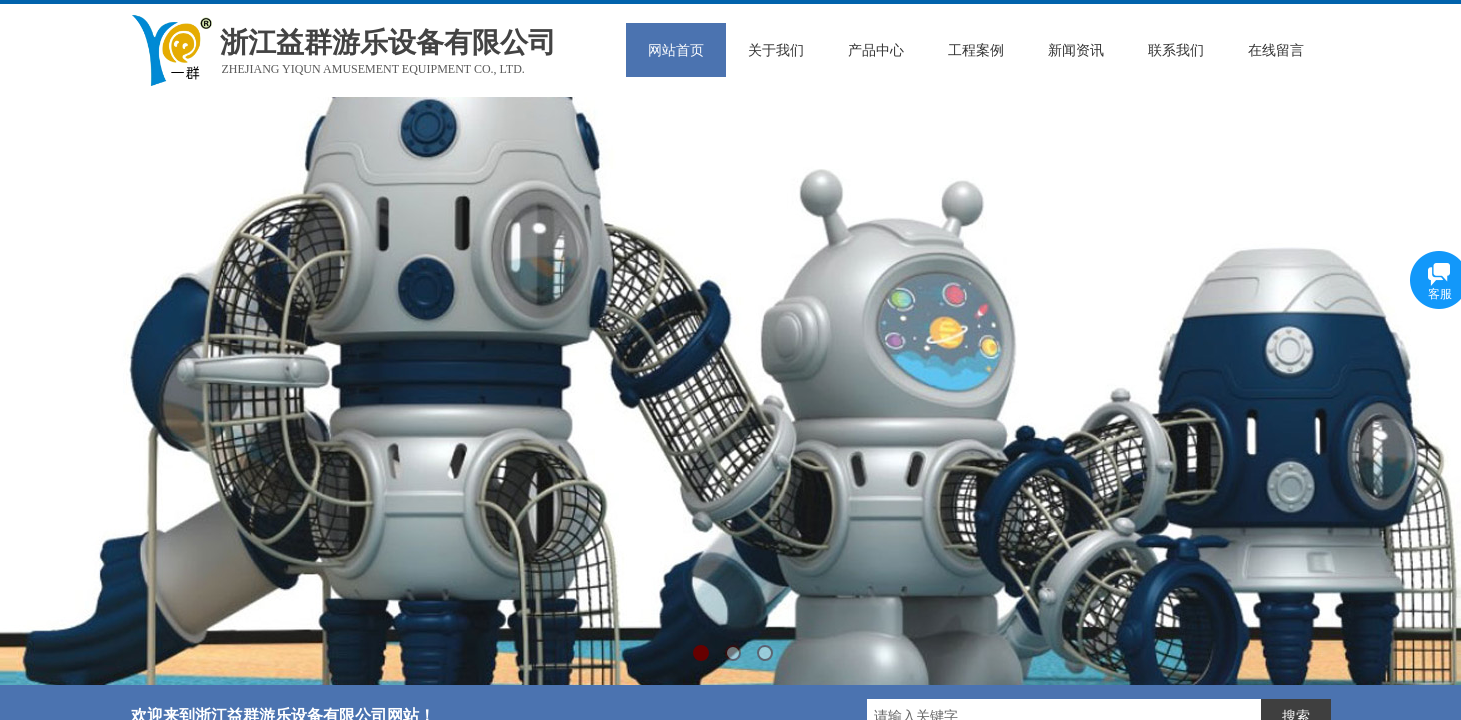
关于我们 (776, 50)
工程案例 (976, 50)
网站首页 (676, 50)
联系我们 (1176, 50)
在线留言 (1276, 50)
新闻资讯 (1076, 50)
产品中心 (876, 50)
